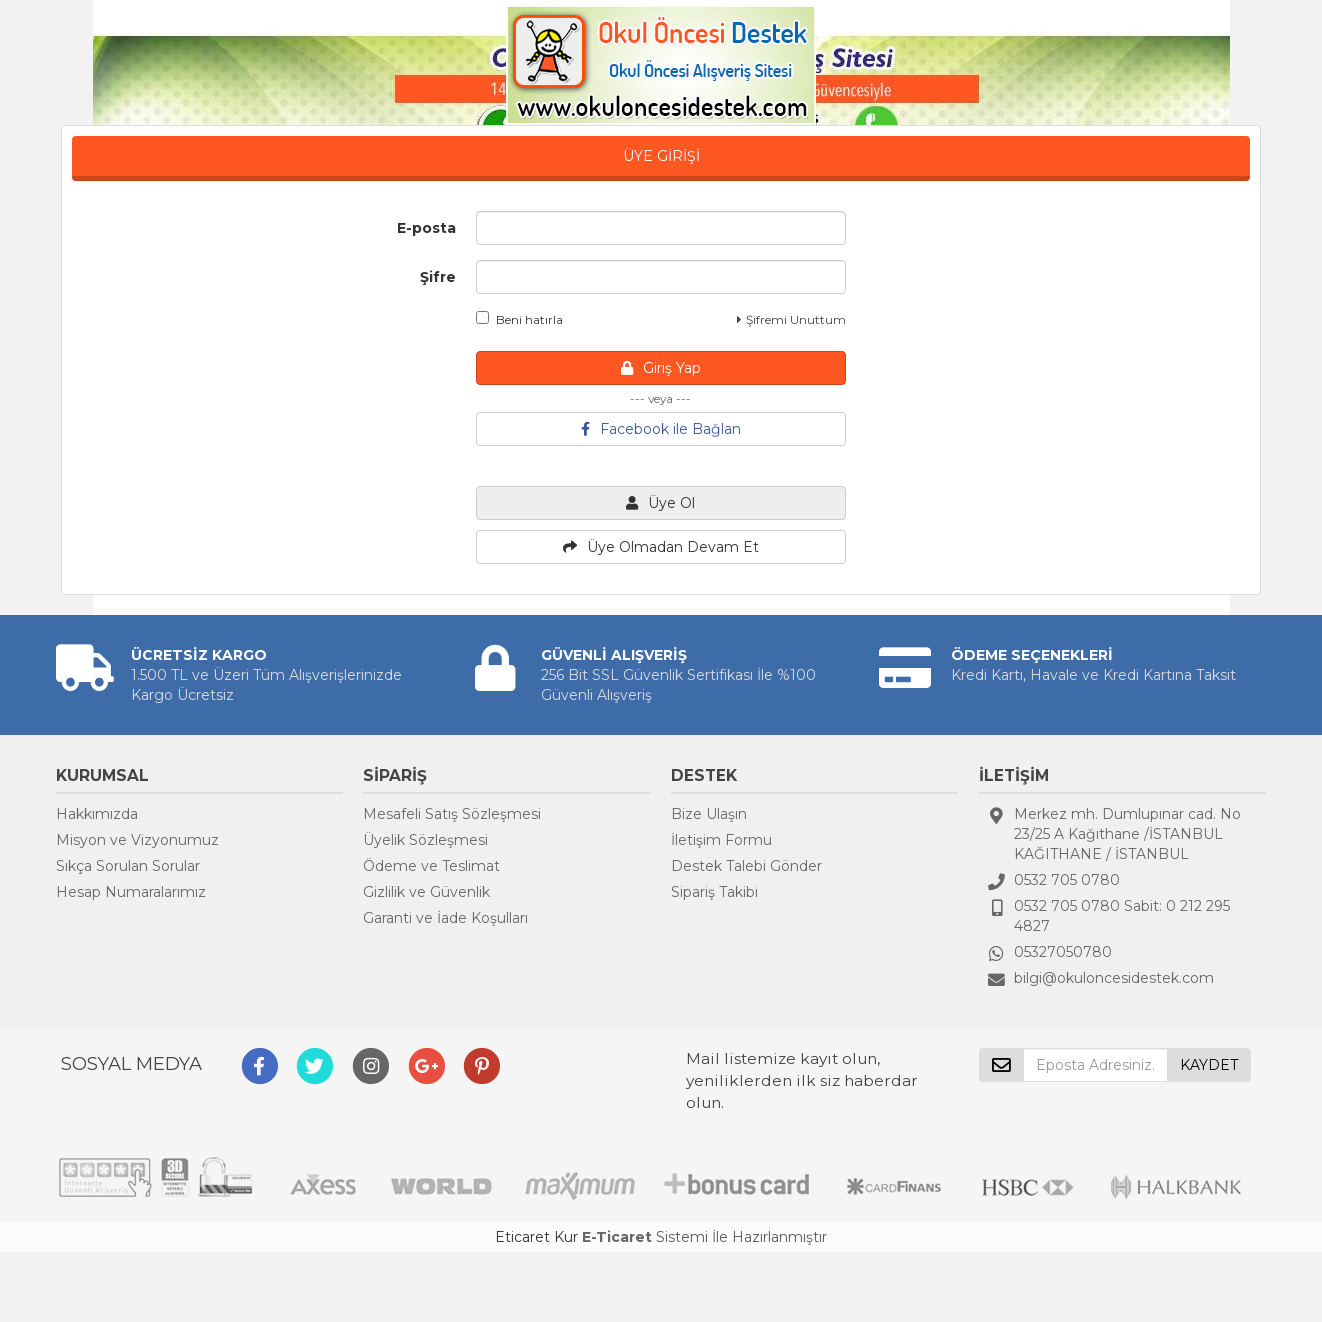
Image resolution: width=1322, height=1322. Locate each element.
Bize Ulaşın (709, 814)
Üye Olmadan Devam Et (661, 547)
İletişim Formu (721, 840)
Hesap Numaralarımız (131, 892)
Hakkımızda (97, 814)
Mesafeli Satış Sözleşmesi (452, 814)
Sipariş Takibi (714, 892)
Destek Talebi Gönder (746, 866)
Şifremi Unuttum (791, 319)
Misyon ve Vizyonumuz (137, 840)
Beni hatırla (519, 319)
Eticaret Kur (536, 1237)
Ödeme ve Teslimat (431, 866)
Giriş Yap (661, 368)
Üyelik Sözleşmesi (425, 840)
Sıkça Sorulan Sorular (128, 866)
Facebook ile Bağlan (661, 429)
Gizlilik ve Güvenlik (426, 892)
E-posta (426, 228)
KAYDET (1209, 1065)
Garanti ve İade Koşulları (445, 918)
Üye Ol (660, 503)
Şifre (438, 277)
